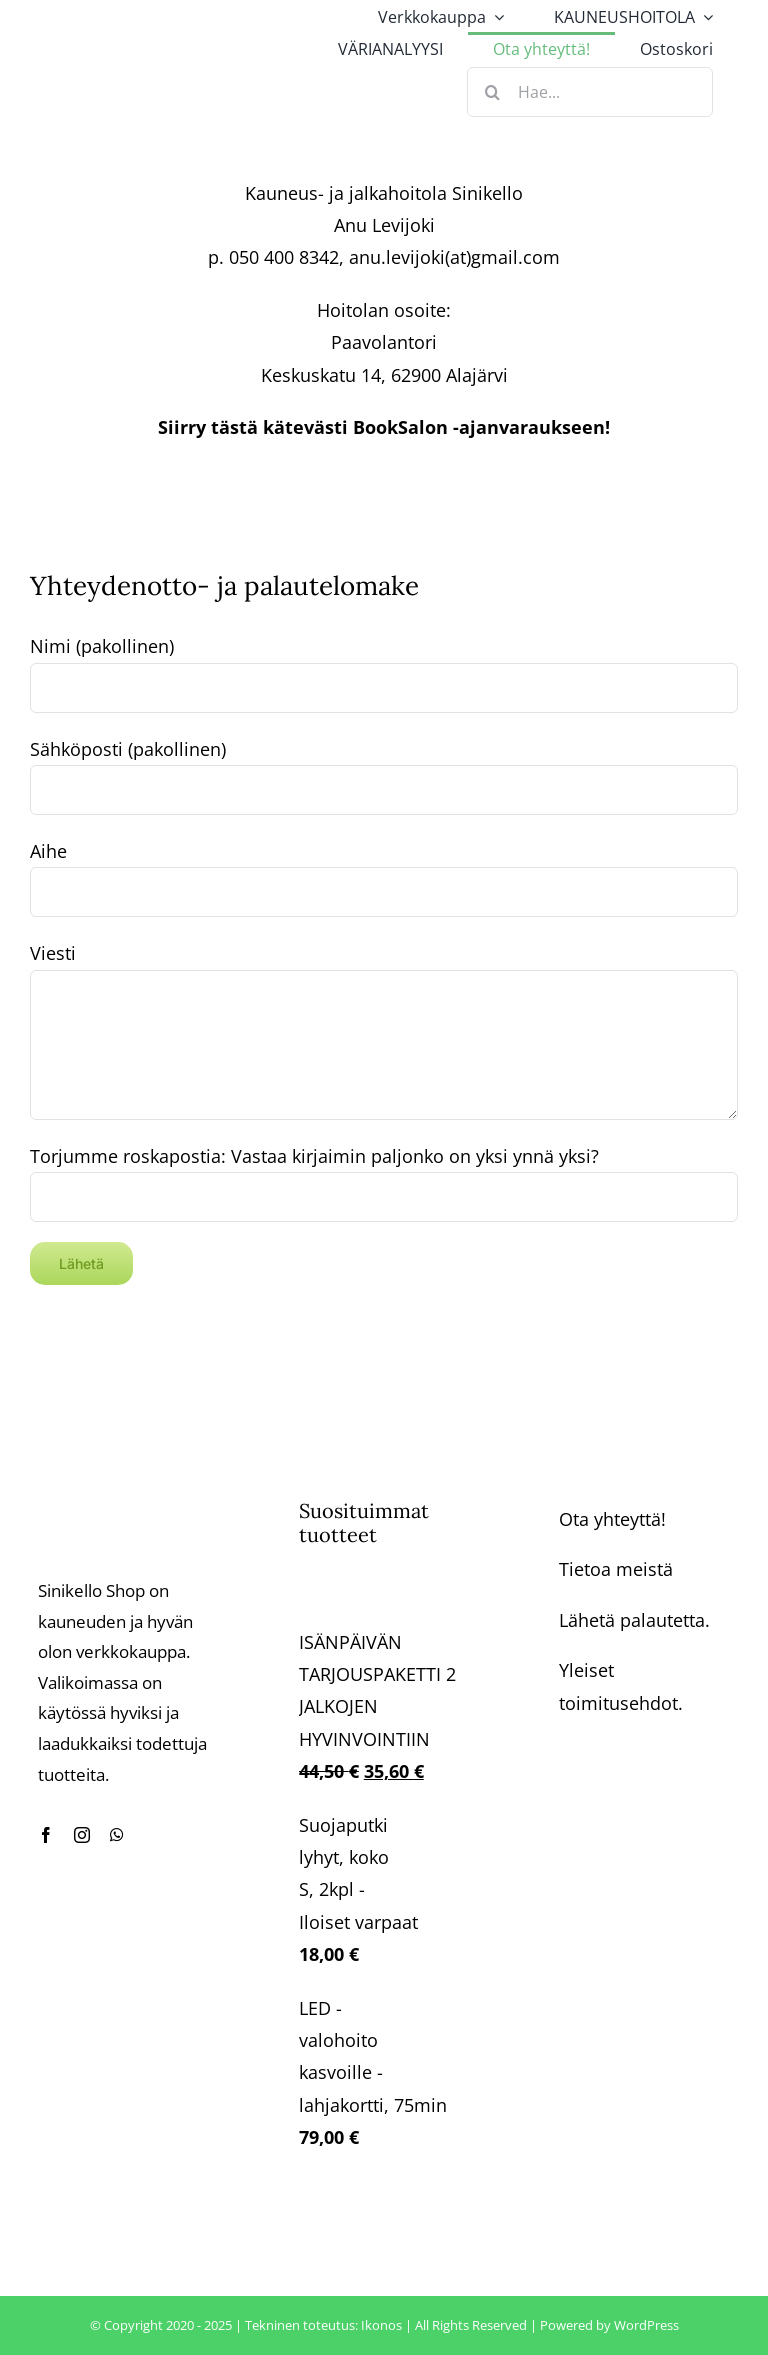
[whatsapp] (117, 1835)
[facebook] (46, 1835)
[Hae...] (590, 92)
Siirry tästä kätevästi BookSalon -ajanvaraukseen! (384, 427)
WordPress (646, 2325)
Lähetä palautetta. (634, 1620)
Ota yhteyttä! (612, 1519)
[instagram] (82, 1835)
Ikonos (381, 2325)
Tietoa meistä (616, 1569)
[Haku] (492, 92)
